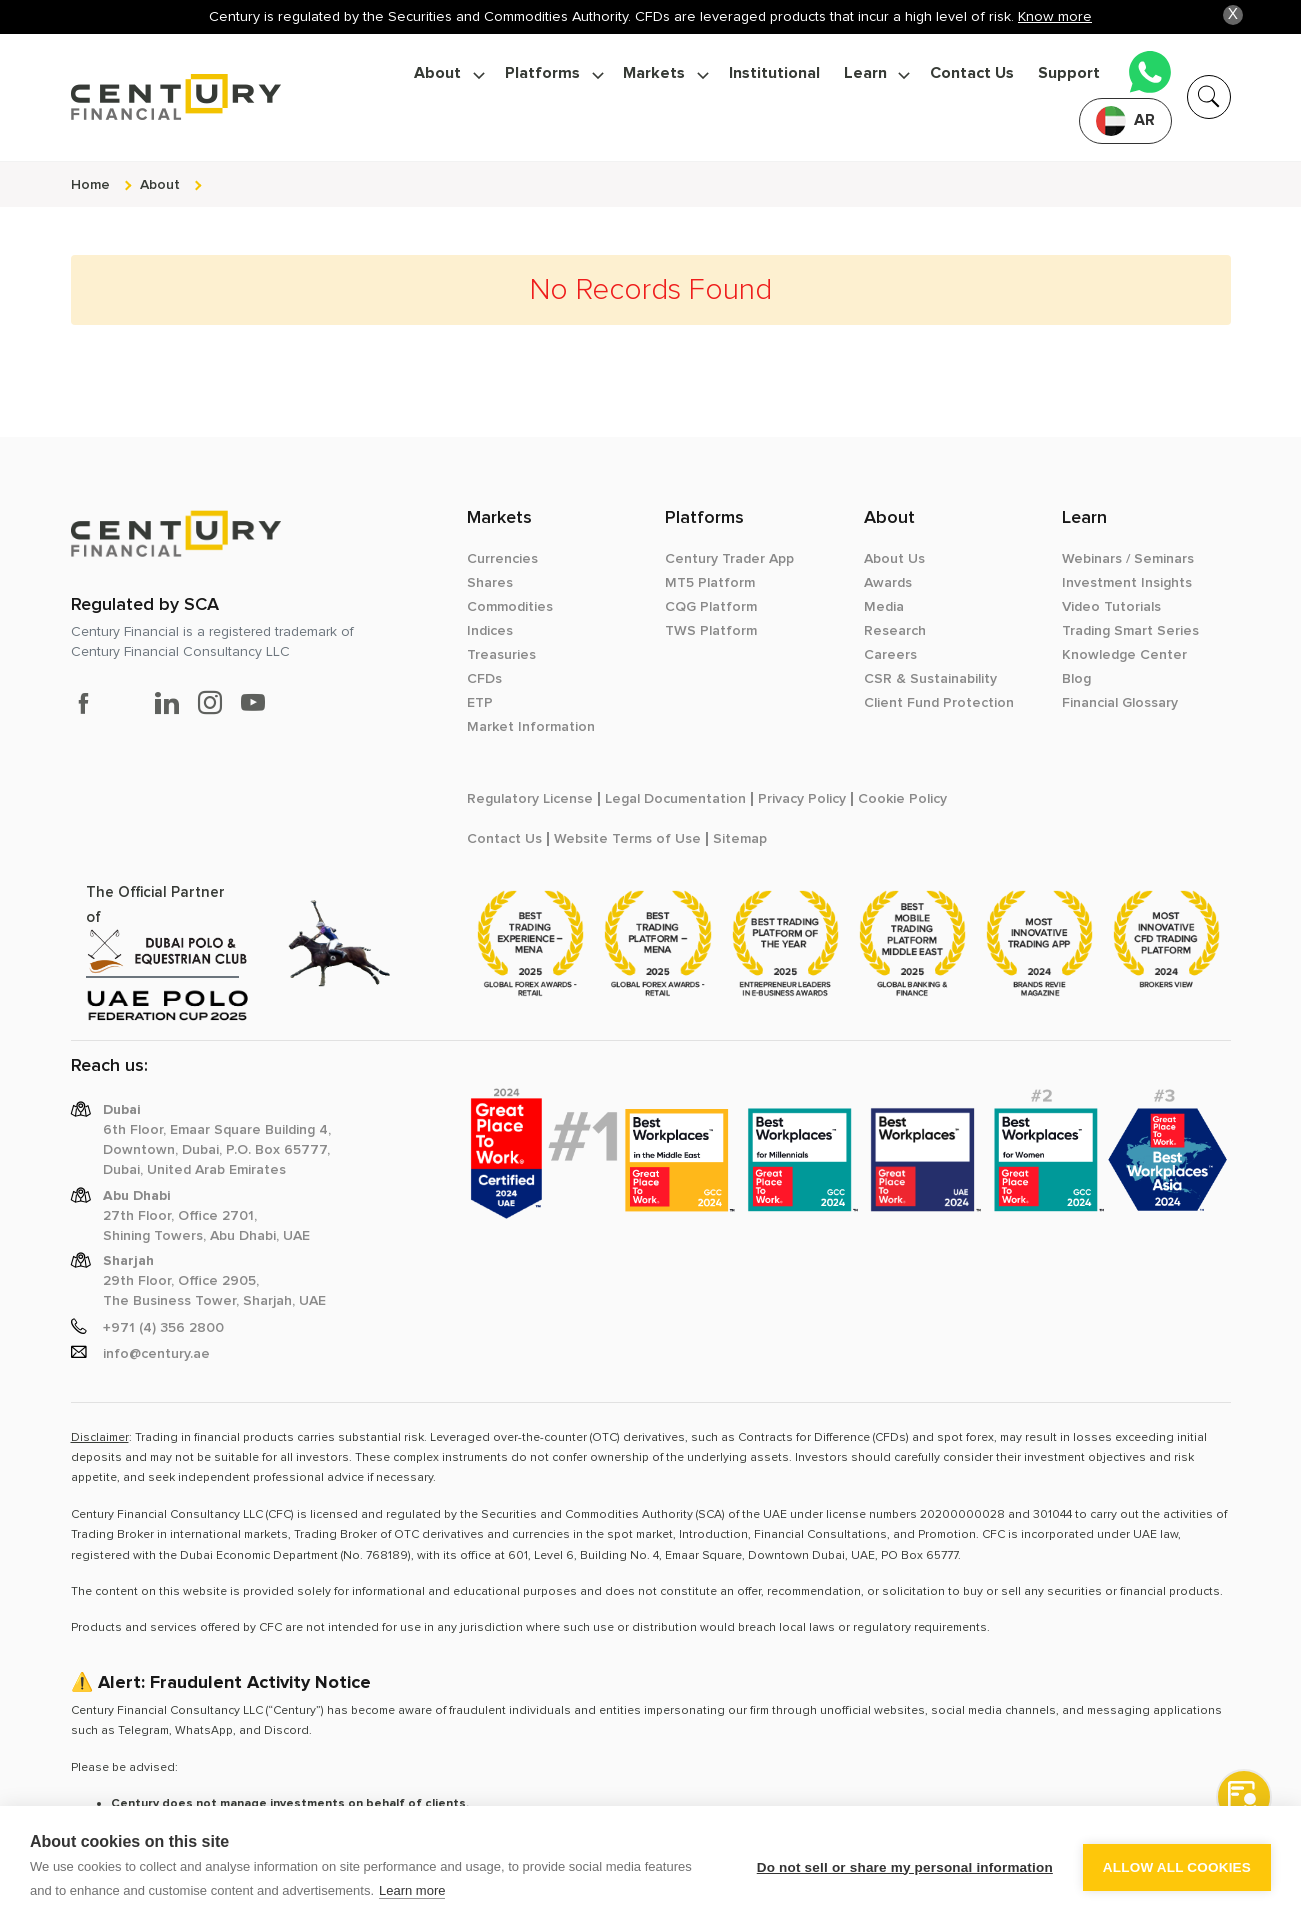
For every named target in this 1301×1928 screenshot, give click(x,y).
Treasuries (501, 655)
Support (1069, 73)
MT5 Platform (710, 583)
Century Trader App (729, 559)
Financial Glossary (1120, 703)
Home (90, 184)
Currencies (502, 559)
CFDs (484, 679)
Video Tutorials (1111, 607)
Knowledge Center (1124, 655)
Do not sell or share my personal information (905, 1867)
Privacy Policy (802, 799)
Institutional (774, 73)
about (160, 184)
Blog (1076, 679)
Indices (490, 631)
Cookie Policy (902, 799)
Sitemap (740, 839)
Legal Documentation (675, 799)
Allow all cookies (1177, 1867)
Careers (890, 655)
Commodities (510, 607)
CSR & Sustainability (930, 679)
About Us (894, 559)
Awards (888, 583)
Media (884, 607)
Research (895, 631)
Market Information (531, 727)
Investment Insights (1127, 583)
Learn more (412, 1890)
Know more (1055, 16)
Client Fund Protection (939, 703)
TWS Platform (711, 631)
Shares (490, 583)
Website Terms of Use (627, 839)
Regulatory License (530, 799)
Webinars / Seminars (1128, 559)
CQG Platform (711, 607)
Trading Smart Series (1130, 631)
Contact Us (972, 73)
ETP (480, 703)
